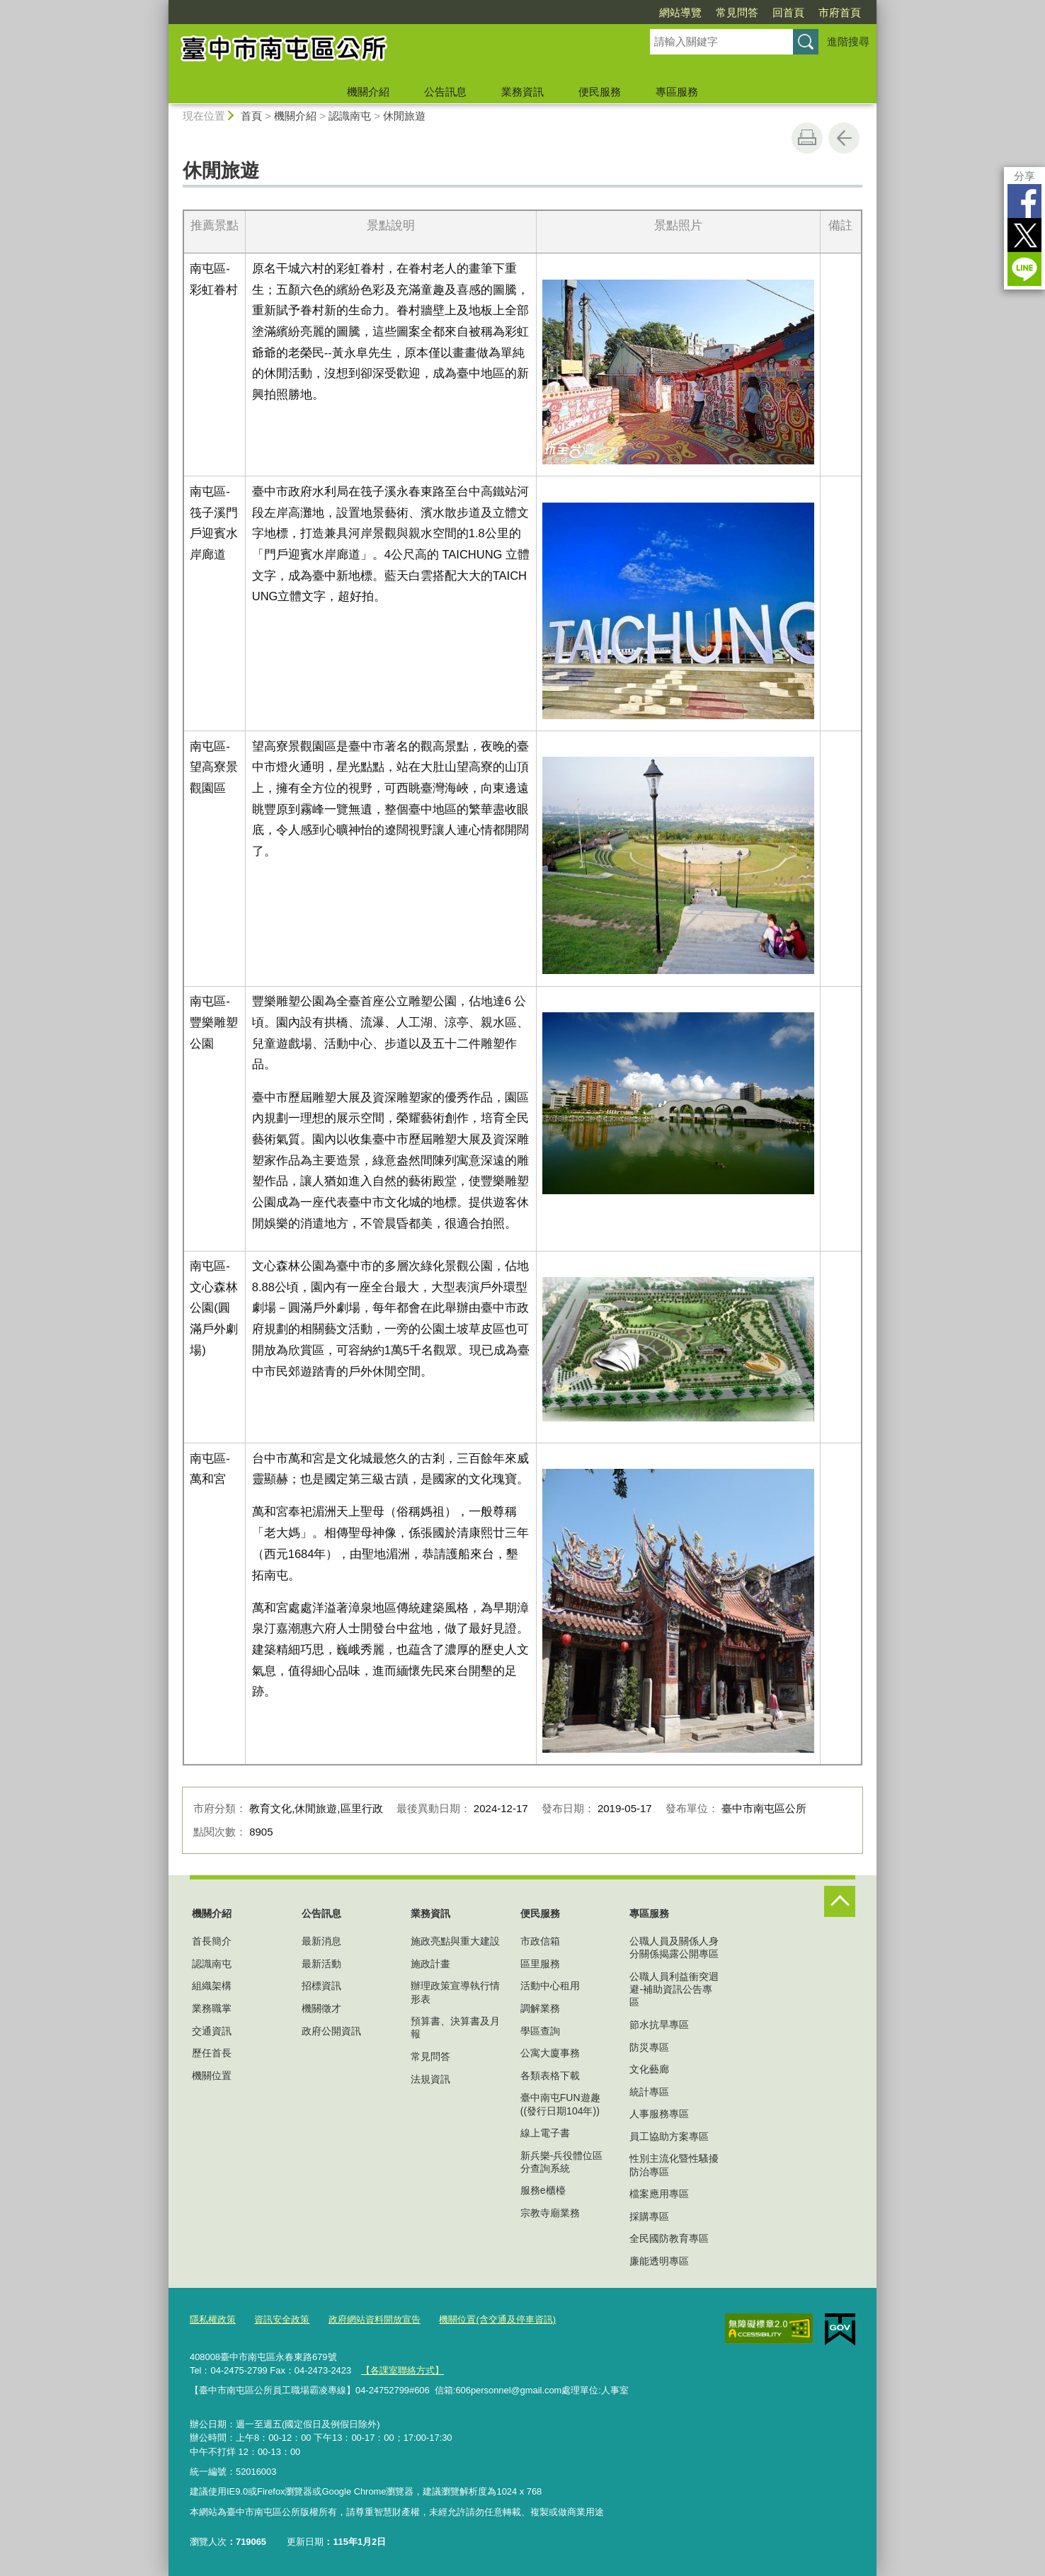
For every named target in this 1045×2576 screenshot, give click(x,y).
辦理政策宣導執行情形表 (455, 1992)
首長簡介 (212, 1941)
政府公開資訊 (331, 2031)
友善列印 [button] (807, 138)
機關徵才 (321, 2008)
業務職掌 (212, 2008)
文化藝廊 (649, 2069)
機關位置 (212, 2075)
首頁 (251, 116)
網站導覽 (680, 12)
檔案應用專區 (659, 2193)
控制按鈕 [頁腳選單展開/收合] (839, 1901)
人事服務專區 (659, 2113)
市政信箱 (540, 1941)
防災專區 (649, 2047)
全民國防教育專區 (669, 2238)
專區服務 (677, 92)
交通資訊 (212, 2031)
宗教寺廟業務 (550, 2213)
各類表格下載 (550, 2075)
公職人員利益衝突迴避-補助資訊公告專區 (674, 1989)
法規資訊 (430, 2079)
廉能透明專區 (659, 2261)
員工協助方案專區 (669, 2136)
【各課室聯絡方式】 (402, 2370)
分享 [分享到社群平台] (1024, 176)
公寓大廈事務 (550, 2053)
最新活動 (321, 1963)
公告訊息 (445, 92)
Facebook (1024, 201)
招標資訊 (321, 1985)
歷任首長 (212, 2053)
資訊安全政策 (281, 2319)
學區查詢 (540, 2031)
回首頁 (788, 12)
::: (162, 6)
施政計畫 (430, 1963)
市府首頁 (839, 12)
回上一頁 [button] (844, 138)
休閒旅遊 (404, 116)
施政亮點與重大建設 (455, 1941)
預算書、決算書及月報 (455, 2027)
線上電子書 (545, 2133)
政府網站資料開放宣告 (375, 2319)
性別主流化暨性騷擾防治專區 (674, 2165)
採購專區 (649, 2216)
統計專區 (649, 2091)
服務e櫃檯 (543, 2190)
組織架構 (212, 1985)
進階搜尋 (848, 41)
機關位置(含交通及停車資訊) (497, 2319)
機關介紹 (368, 92)
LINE (1024, 269)
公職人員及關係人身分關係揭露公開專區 (674, 1947)
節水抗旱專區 (659, 2024)
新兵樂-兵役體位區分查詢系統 (561, 2162)
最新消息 (321, 1941)
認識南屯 (350, 116)
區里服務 (540, 1963)
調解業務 (540, 2008)
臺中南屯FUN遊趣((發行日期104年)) (560, 2104)
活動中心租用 (550, 1985)
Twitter (1024, 235)
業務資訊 (522, 92)
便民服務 (599, 92)
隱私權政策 (213, 2319)
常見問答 (737, 12)
